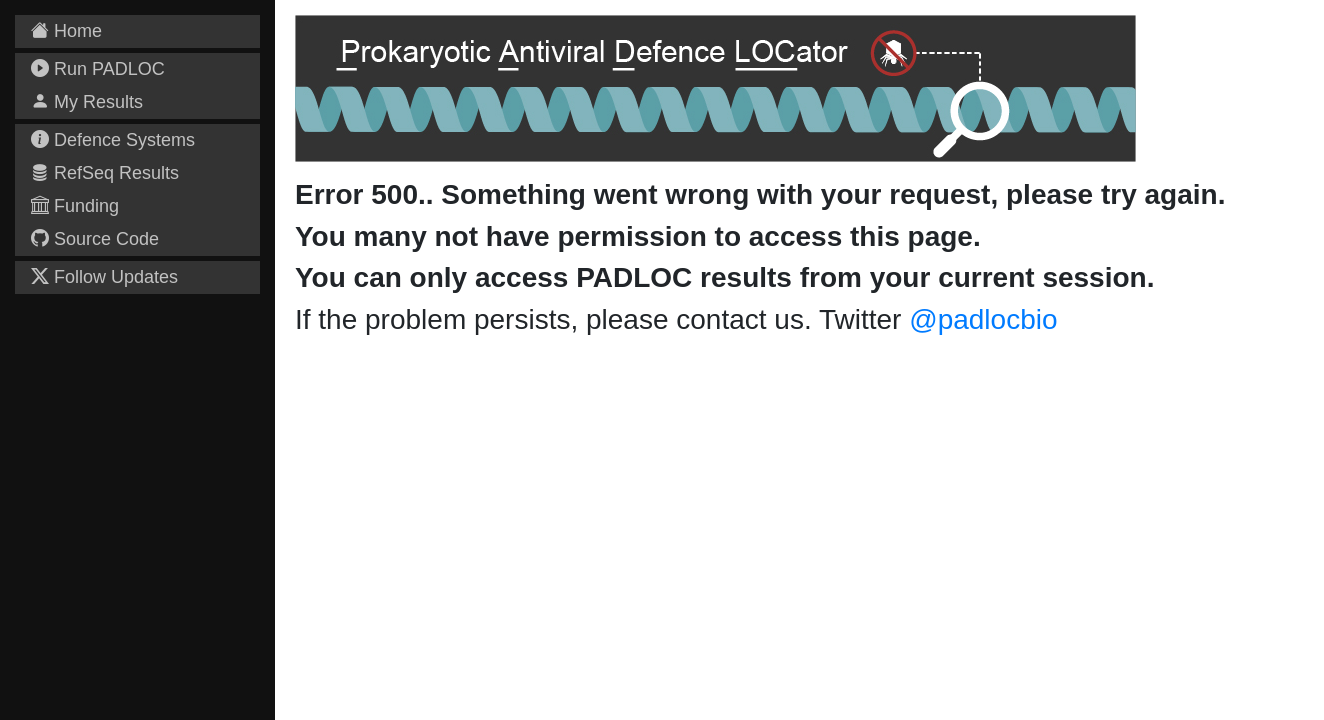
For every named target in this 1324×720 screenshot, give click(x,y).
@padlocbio (983, 319)
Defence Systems (113, 140)
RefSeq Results (105, 173)
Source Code (95, 239)
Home (66, 31)
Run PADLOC (98, 69)
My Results (87, 102)
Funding (75, 206)
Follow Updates (104, 277)
